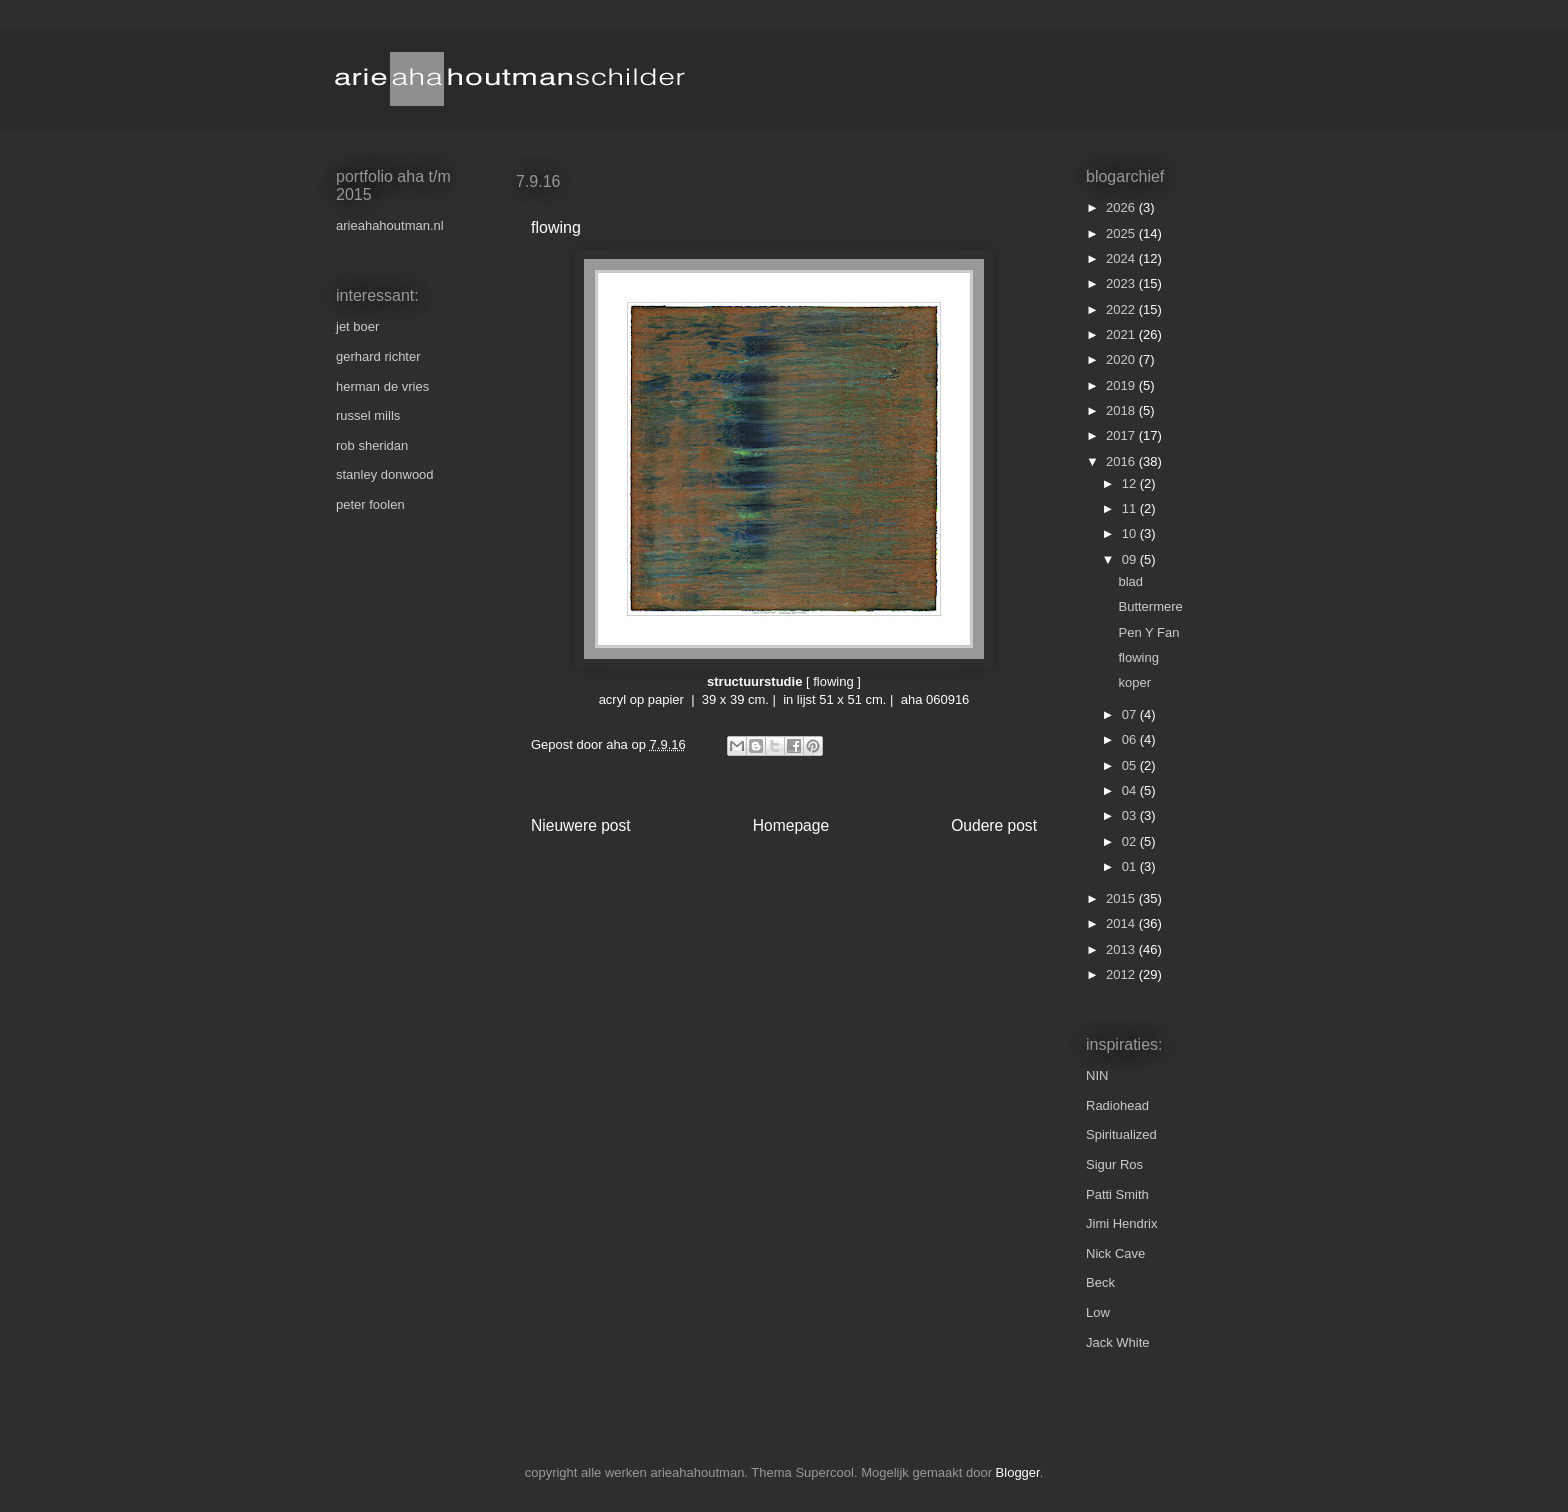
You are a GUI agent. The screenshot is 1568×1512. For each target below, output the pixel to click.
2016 (1122, 461)
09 (1131, 559)
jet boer (357, 326)
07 (1131, 714)
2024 (1122, 258)
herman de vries (382, 386)
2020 (1122, 359)
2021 (1122, 334)
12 (1131, 483)
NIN (1097, 1075)
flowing (1138, 657)
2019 (1122, 385)
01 (1131, 866)
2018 (1122, 410)
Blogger (1018, 1472)
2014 (1122, 923)
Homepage (791, 825)
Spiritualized (1121, 1134)
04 (1131, 790)
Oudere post (994, 825)
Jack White (1118, 1342)
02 (1131, 841)
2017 (1122, 435)
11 (1131, 508)
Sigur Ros (1114, 1164)
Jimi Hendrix (1122, 1223)
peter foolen (370, 504)
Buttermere (1150, 606)
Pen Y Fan (1148, 632)
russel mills (368, 415)
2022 (1122, 309)
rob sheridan (372, 445)
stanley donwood (385, 474)
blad (1130, 581)
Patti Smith (1117, 1194)
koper (1134, 682)
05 (1131, 765)
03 (1131, 815)
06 (1131, 739)
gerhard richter (378, 356)
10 (1131, 533)
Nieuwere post (581, 825)
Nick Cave (1115, 1253)
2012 (1122, 974)
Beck (1100, 1282)
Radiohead (1117, 1105)
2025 (1122, 233)
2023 (1122, 283)
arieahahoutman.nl (390, 225)
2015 (1122, 898)
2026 (1122, 207)
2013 (1122, 949)
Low (1098, 1312)
